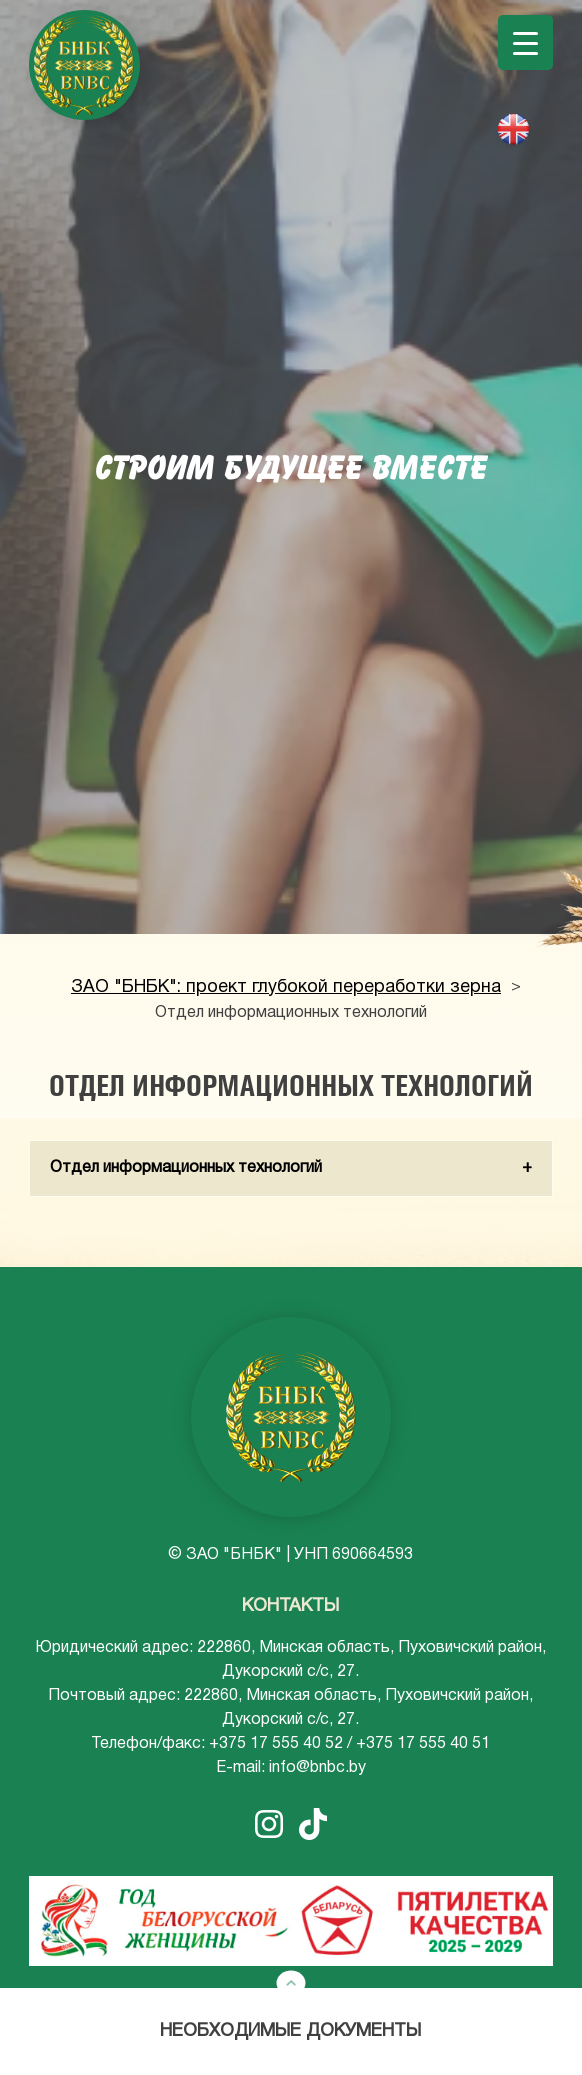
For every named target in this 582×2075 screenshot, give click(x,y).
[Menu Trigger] (525, 42)
